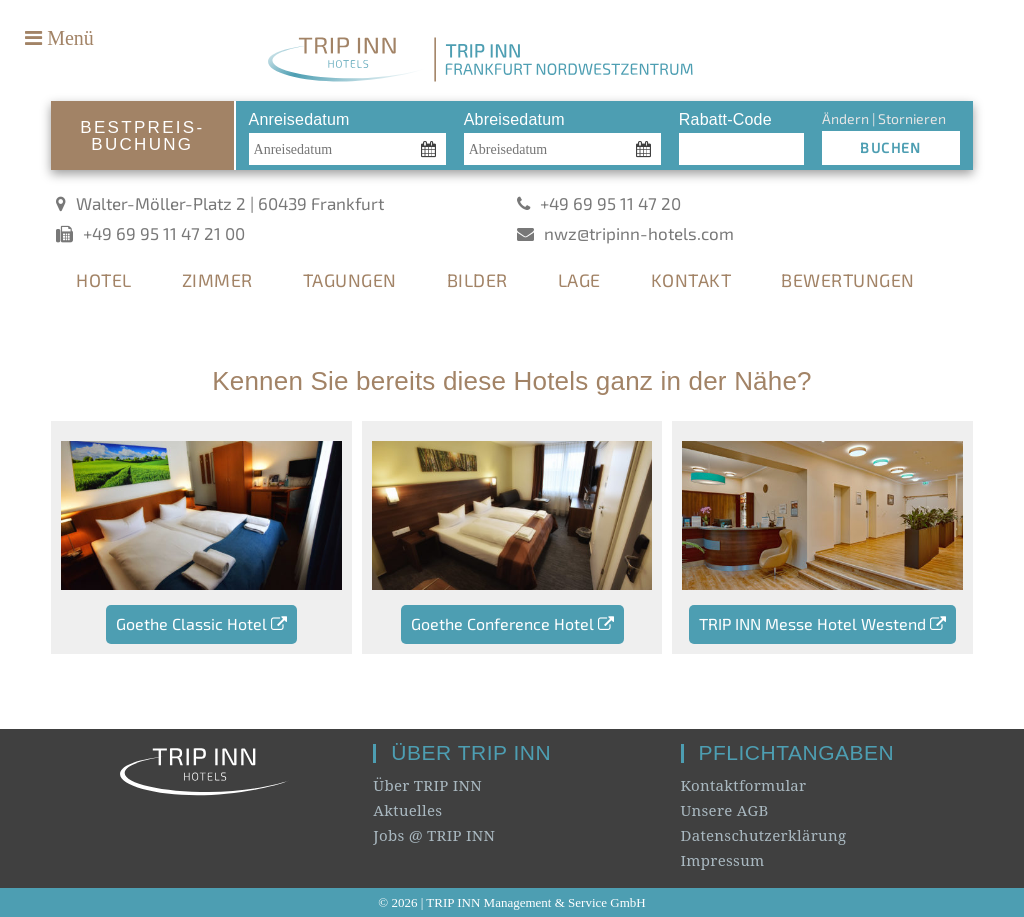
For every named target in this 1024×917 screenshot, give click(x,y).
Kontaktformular (744, 785)
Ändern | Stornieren (884, 118)
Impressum (723, 860)
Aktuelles (407, 810)
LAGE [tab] (579, 280)
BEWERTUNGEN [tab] (848, 280)
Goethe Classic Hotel (201, 623)
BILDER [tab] (477, 280)
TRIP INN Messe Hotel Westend (822, 623)
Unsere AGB (725, 810)
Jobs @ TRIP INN (434, 835)
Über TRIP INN (427, 785)
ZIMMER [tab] (217, 280)
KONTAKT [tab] (691, 280)
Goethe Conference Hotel (512, 623)
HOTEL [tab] (104, 280)
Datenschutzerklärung (764, 835)
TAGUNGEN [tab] (350, 280)
